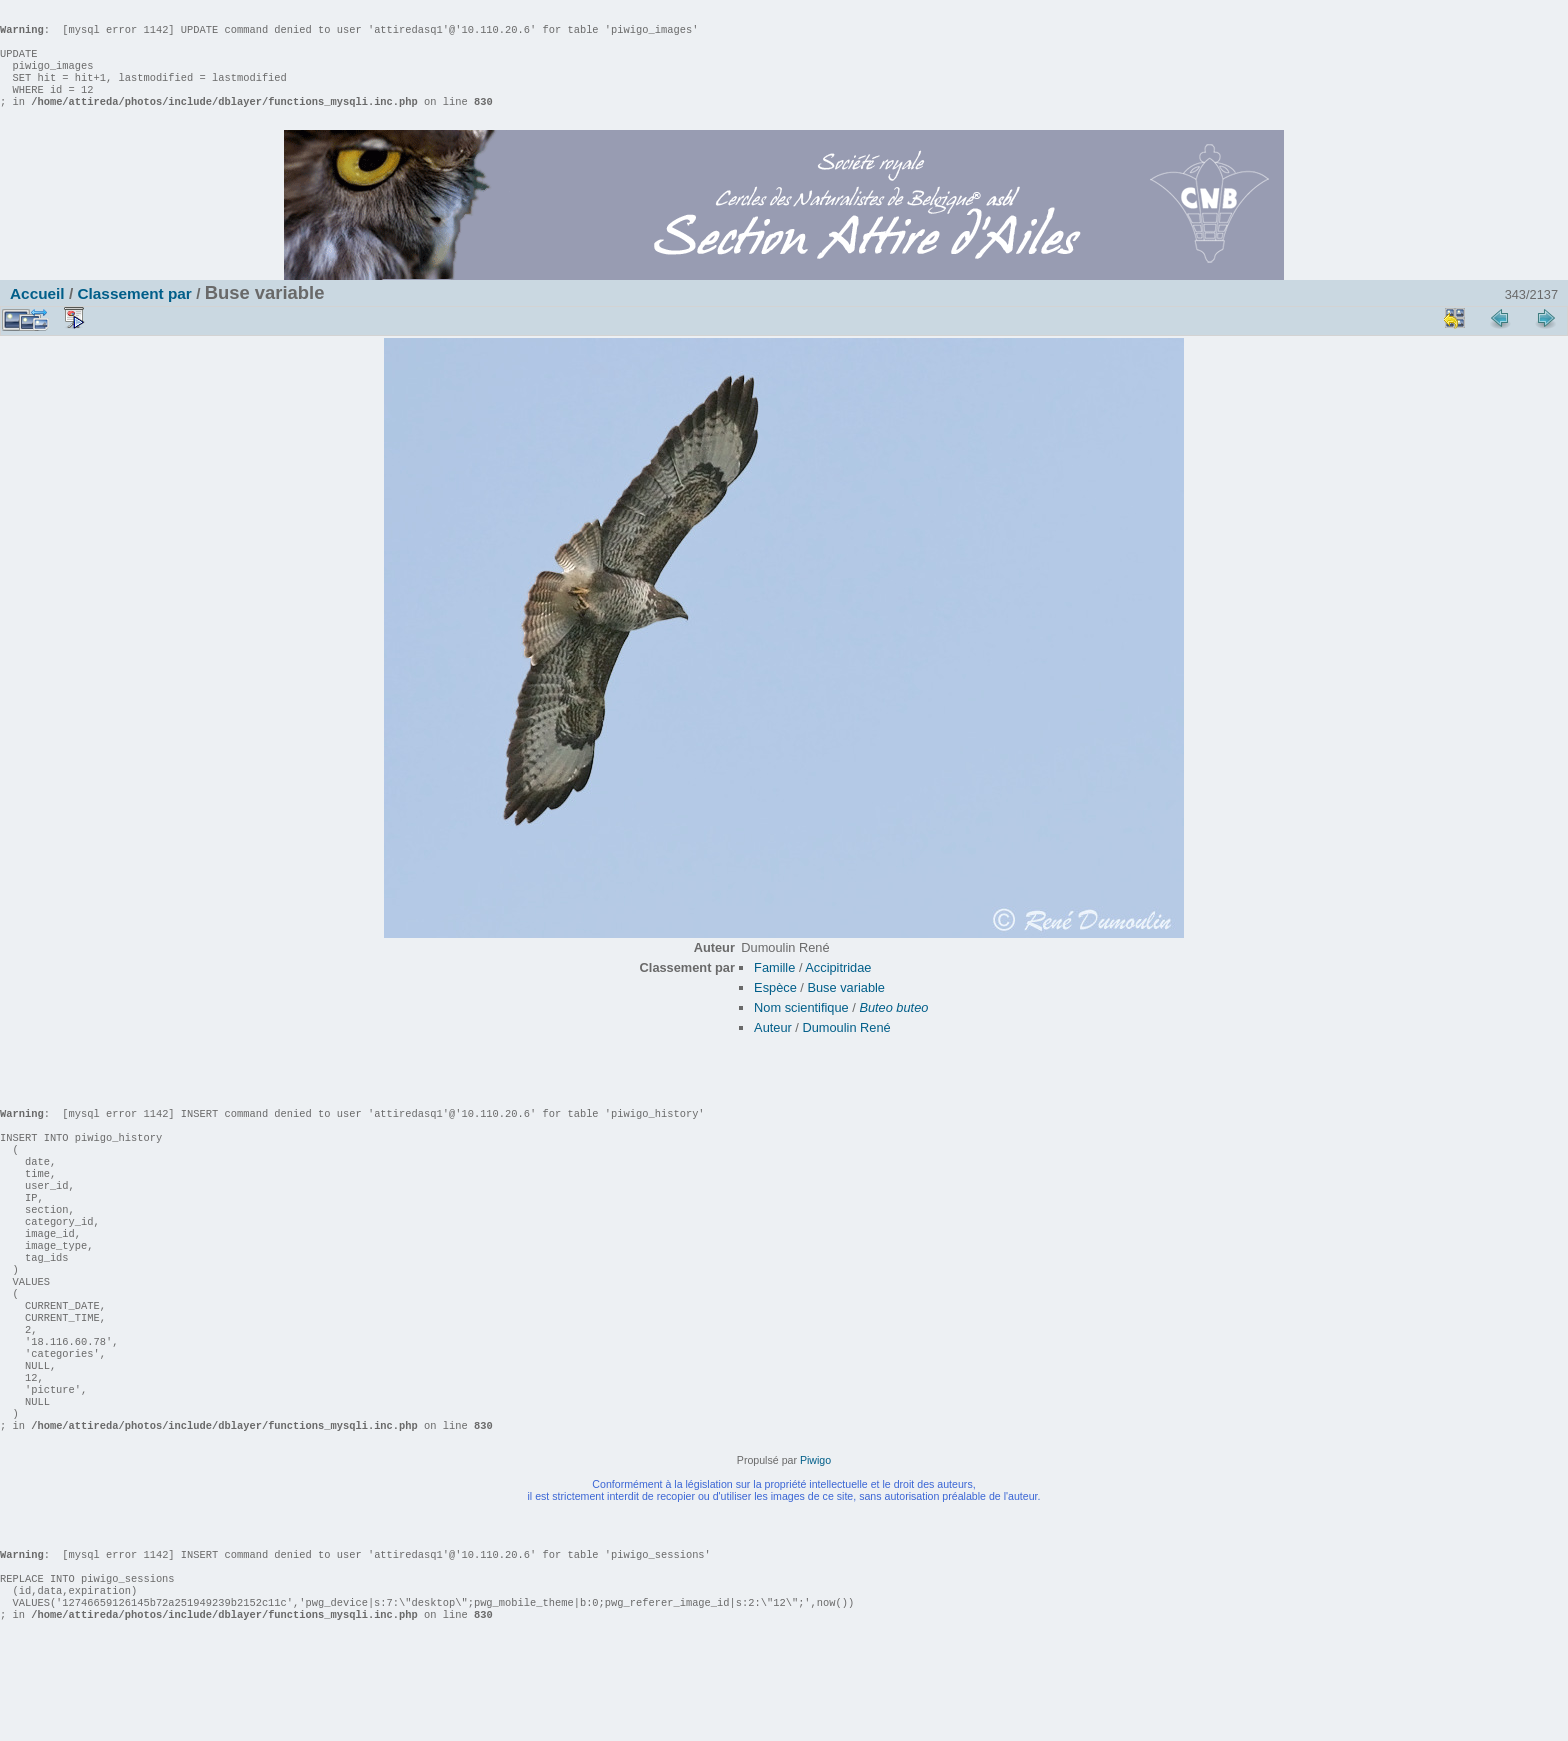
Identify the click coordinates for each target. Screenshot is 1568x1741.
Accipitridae (838, 987)
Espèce (775, 1007)
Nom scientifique (801, 1027)
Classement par (134, 313)
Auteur (773, 1047)
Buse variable (846, 1007)
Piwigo (815, 1540)
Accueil (37, 313)
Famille (774, 987)
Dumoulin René (846, 1047)
